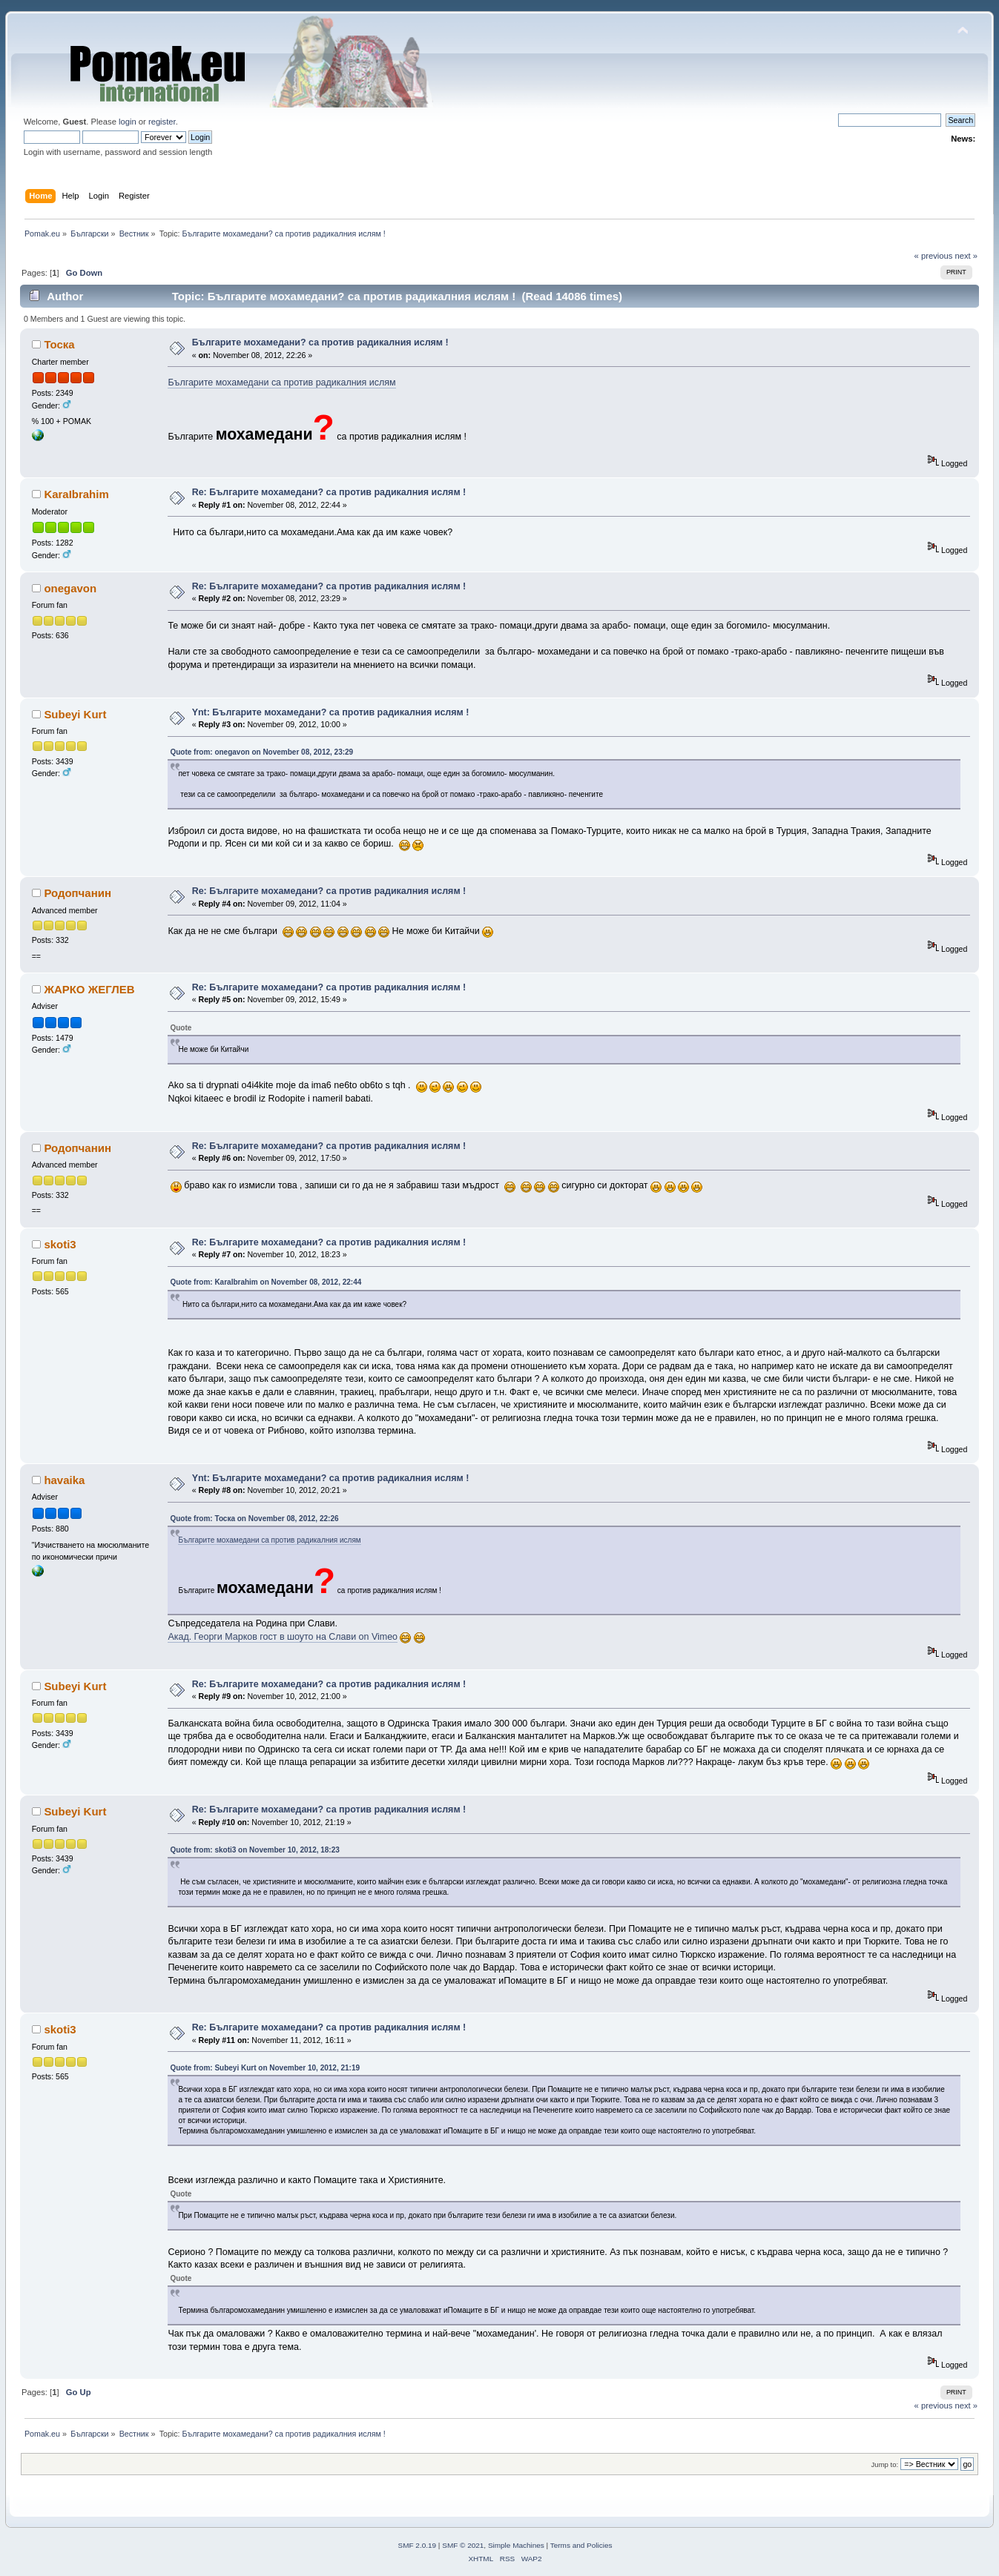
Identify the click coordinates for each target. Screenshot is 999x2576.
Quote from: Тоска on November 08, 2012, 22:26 (254, 1518)
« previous (933, 255)
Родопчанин (77, 893)
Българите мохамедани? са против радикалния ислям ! (320, 342)
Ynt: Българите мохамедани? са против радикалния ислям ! (330, 712)
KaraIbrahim (76, 494)
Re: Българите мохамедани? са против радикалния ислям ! (329, 492)
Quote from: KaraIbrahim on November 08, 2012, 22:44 (265, 1282)
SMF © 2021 (463, 2545)
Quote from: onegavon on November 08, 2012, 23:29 (261, 752)
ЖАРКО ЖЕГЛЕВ (89, 989)
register (162, 121)
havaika (64, 1480)
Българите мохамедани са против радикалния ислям (281, 382)
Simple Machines (516, 2545)
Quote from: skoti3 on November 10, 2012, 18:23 (254, 1850)
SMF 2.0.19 (417, 2545)
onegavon (70, 588)
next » (966, 255)
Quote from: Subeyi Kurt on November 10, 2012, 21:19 (265, 2068)
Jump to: (885, 2464)
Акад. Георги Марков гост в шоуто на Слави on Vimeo (283, 1637)
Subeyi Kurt (75, 714)
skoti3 (60, 1244)
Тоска (59, 344)
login (127, 121)
